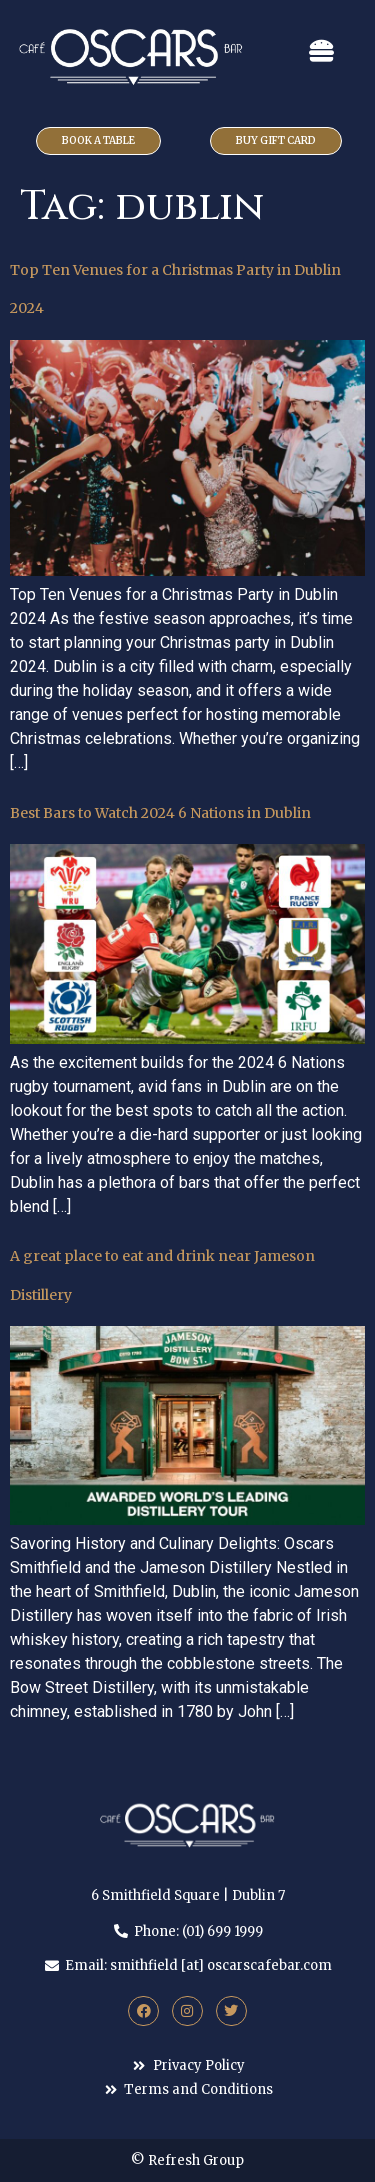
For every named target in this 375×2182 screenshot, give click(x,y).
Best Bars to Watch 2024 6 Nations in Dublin (160, 813)
